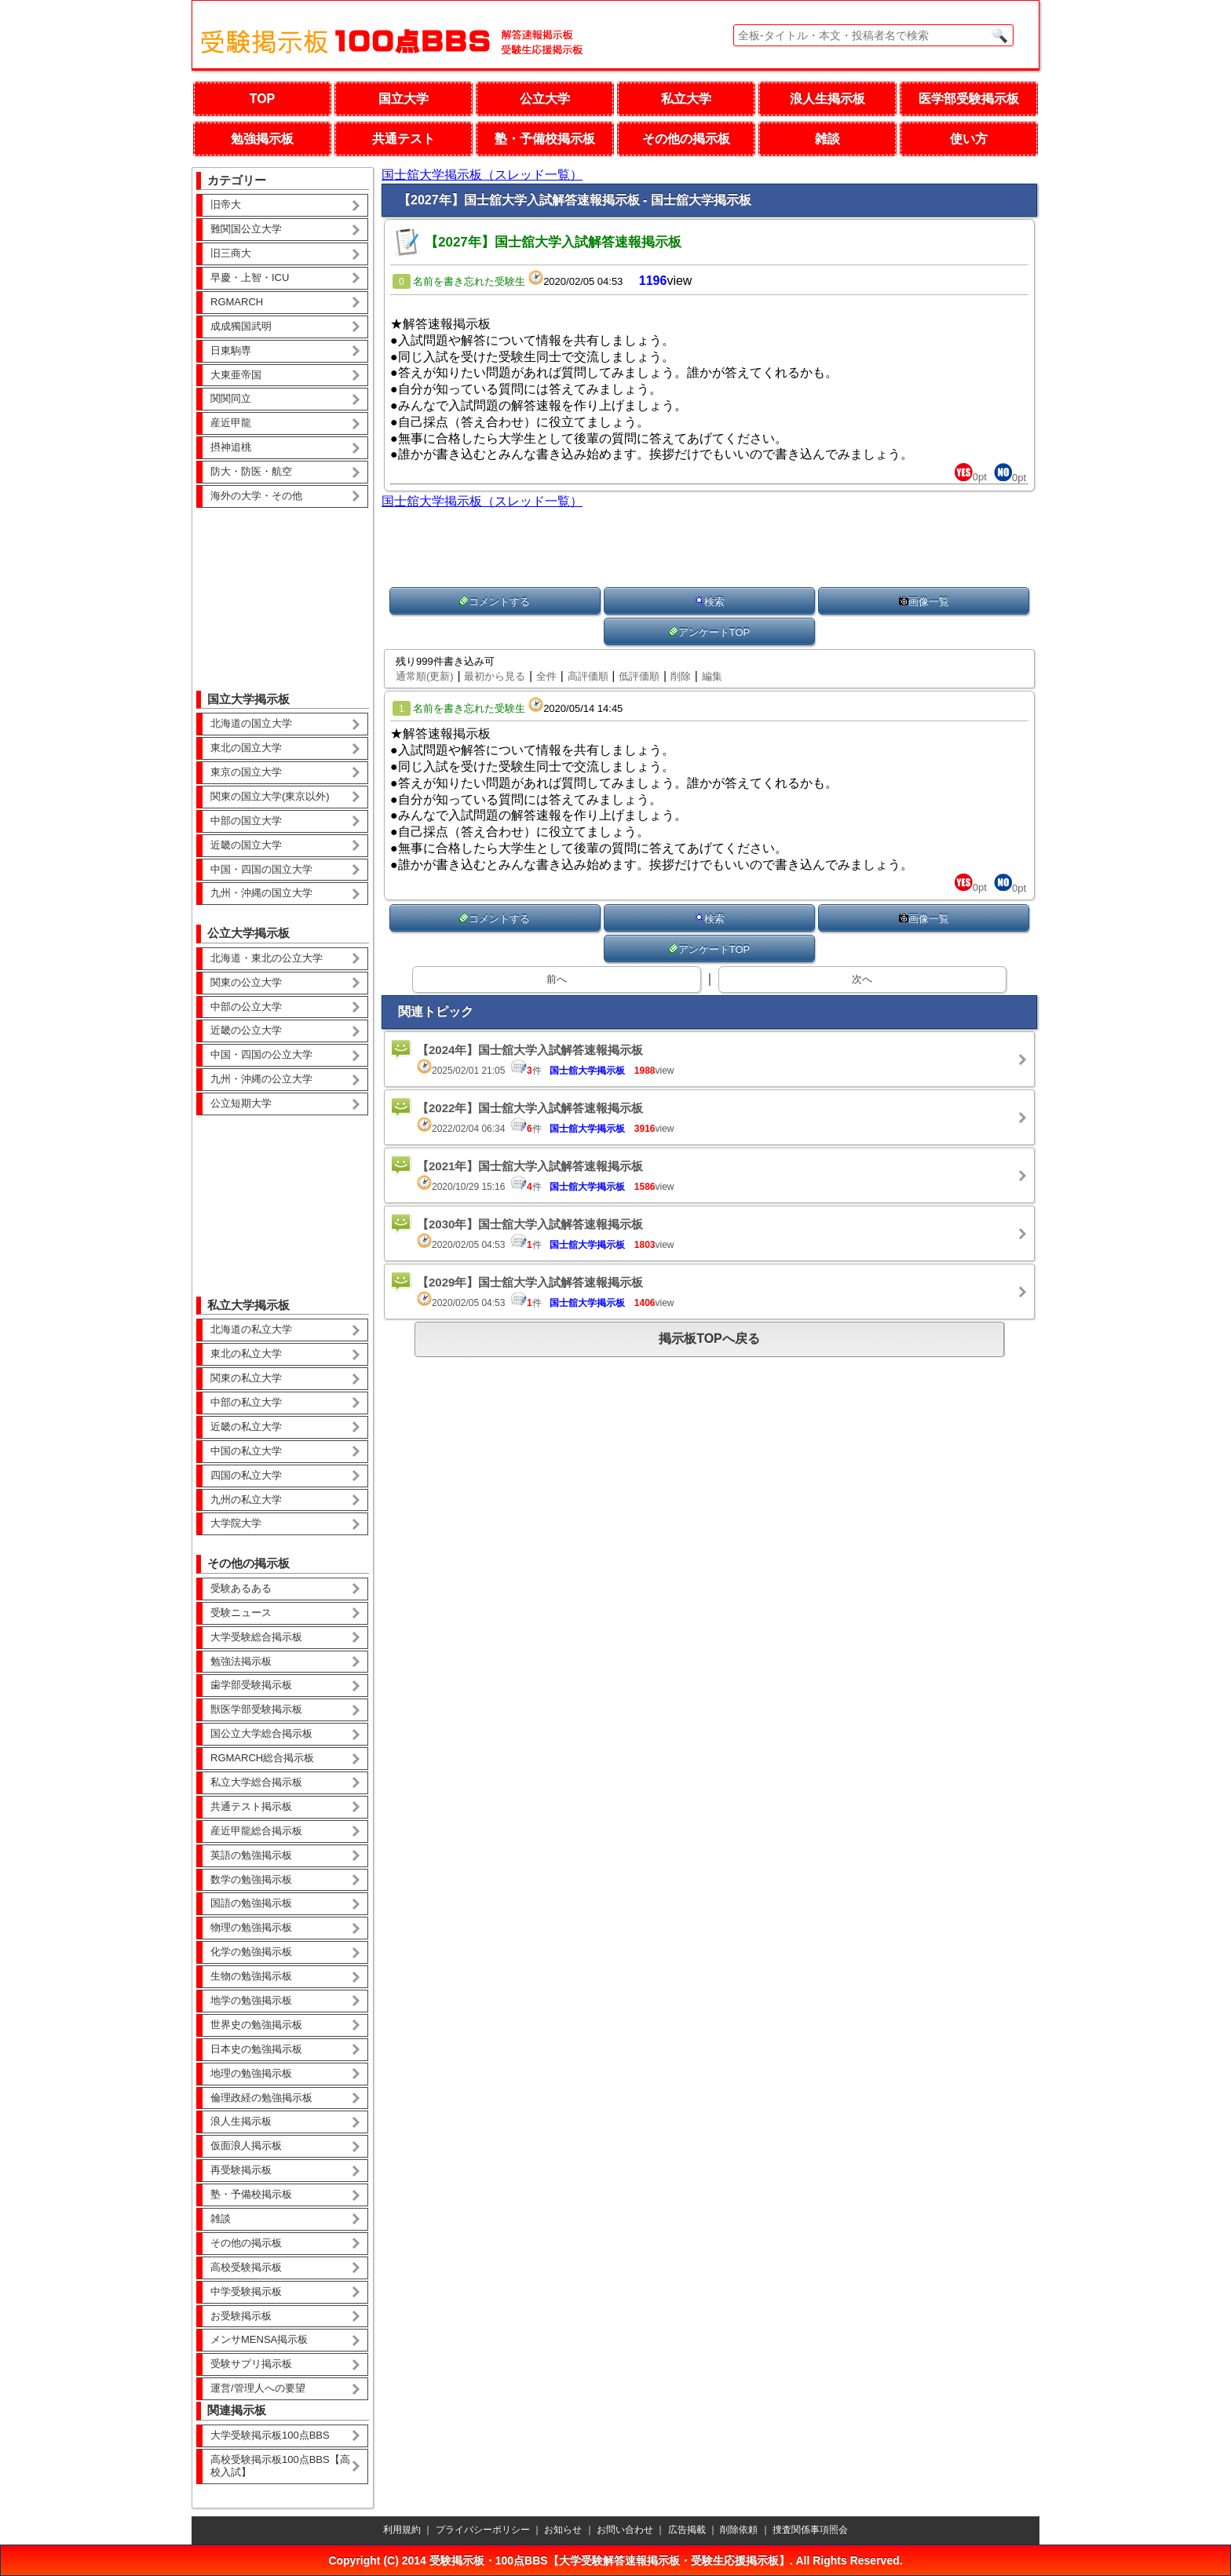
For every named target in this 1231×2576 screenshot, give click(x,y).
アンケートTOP (710, 632)
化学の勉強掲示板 (251, 1952)
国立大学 (403, 98)
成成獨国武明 (241, 326)
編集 (712, 676)
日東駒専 (230, 350)
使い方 (969, 138)
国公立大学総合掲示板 (261, 1733)
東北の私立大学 (246, 1353)
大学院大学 (235, 1523)
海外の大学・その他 (256, 496)
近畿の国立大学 (246, 845)
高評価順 (588, 676)
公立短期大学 (241, 1103)
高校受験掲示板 (246, 2267)
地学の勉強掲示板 (251, 2000)
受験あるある (241, 1588)
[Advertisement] (282, 587)
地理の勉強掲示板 (251, 2073)
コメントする (494, 602)
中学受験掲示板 (246, 2291)
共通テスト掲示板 (251, 1806)
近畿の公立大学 (246, 1030)
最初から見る (494, 676)
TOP (263, 98)
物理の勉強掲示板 (251, 1927)
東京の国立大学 (246, 772)
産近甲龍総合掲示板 (256, 1831)
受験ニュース (241, 1612)
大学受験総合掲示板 (256, 1637)
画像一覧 (924, 602)
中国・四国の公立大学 (261, 1054)
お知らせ (563, 2529)
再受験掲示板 (241, 2170)
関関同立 (230, 398)
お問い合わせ (625, 2529)
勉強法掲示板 (241, 1661)
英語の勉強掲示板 (251, 1855)
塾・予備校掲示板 (545, 138)
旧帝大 (225, 204)
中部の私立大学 (246, 1402)
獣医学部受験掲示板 (256, 1709)
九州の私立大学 (246, 1499)
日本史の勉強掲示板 (256, 2049)
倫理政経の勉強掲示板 (261, 2097)
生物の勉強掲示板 (251, 1976)
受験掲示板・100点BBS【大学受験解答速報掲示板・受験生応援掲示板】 (609, 2560)
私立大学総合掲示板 (256, 1782)
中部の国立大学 (246, 820)
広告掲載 (687, 2529)
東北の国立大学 (246, 747)
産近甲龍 (230, 423)
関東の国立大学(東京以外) (270, 796)
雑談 (827, 138)
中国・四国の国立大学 (261, 869)
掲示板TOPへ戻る (709, 1338)
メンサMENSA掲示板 (259, 2339)
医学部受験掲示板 (969, 98)
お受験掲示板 (241, 2316)
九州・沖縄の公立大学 (261, 1079)
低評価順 (639, 676)
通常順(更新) (425, 676)
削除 (680, 676)
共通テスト (403, 138)
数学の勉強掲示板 (251, 1879)
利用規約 (402, 2529)
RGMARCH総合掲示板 (262, 1758)
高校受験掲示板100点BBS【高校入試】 (280, 2466)
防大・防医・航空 (251, 471)
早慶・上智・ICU (249, 277)
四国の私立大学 (246, 1475)
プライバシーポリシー (483, 2529)
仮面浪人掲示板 (246, 2145)
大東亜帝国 (235, 375)
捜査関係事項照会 (810, 2529)
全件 (546, 676)
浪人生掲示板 (827, 98)
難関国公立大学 (246, 229)
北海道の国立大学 (251, 723)
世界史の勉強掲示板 (256, 2025)
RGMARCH (236, 302)
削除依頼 (739, 2529)
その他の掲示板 (686, 138)
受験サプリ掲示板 (251, 2364)
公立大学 (545, 98)
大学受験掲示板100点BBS (270, 2435)
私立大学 (686, 98)
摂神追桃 (230, 447)
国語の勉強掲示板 (251, 1903)
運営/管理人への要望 (257, 2388)
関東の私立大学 (246, 1378)
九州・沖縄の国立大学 (261, 893)
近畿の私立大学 (246, 1426)
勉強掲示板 (262, 138)
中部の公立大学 (246, 1007)
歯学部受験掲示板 (251, 1685)
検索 (710, 602)
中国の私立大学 (246, 1451)
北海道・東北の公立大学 (266, 958)
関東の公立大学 (246, 982)
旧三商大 (230, 253)
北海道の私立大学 (251, 1329)
